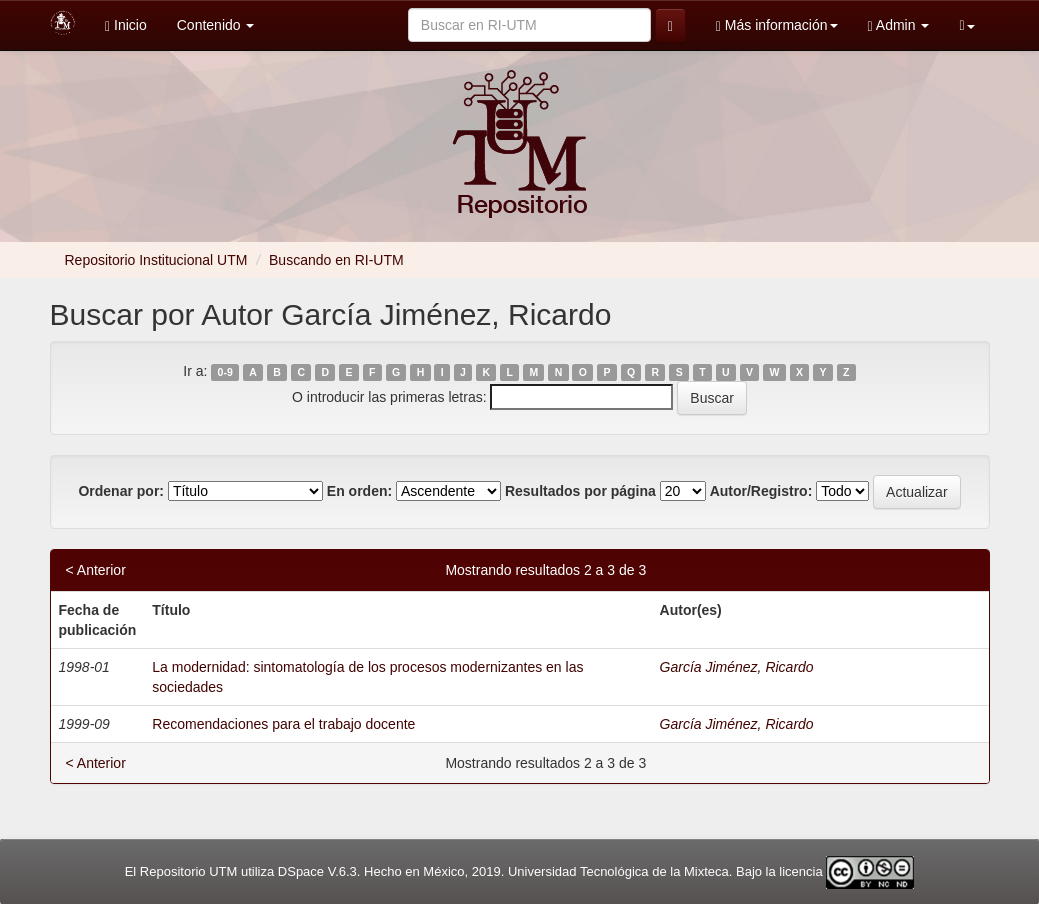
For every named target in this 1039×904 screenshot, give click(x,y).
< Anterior (96, 570)
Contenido (216, 25)
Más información (777, 25)
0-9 (225, 372)
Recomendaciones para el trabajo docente (283, 724)
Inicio (126, 25)
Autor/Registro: (761, 491)
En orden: (359, 491)
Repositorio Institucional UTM (156, 260)
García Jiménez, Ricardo (737, 667)
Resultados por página (580, 491)
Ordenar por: (121, 491)
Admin (899, 25)
